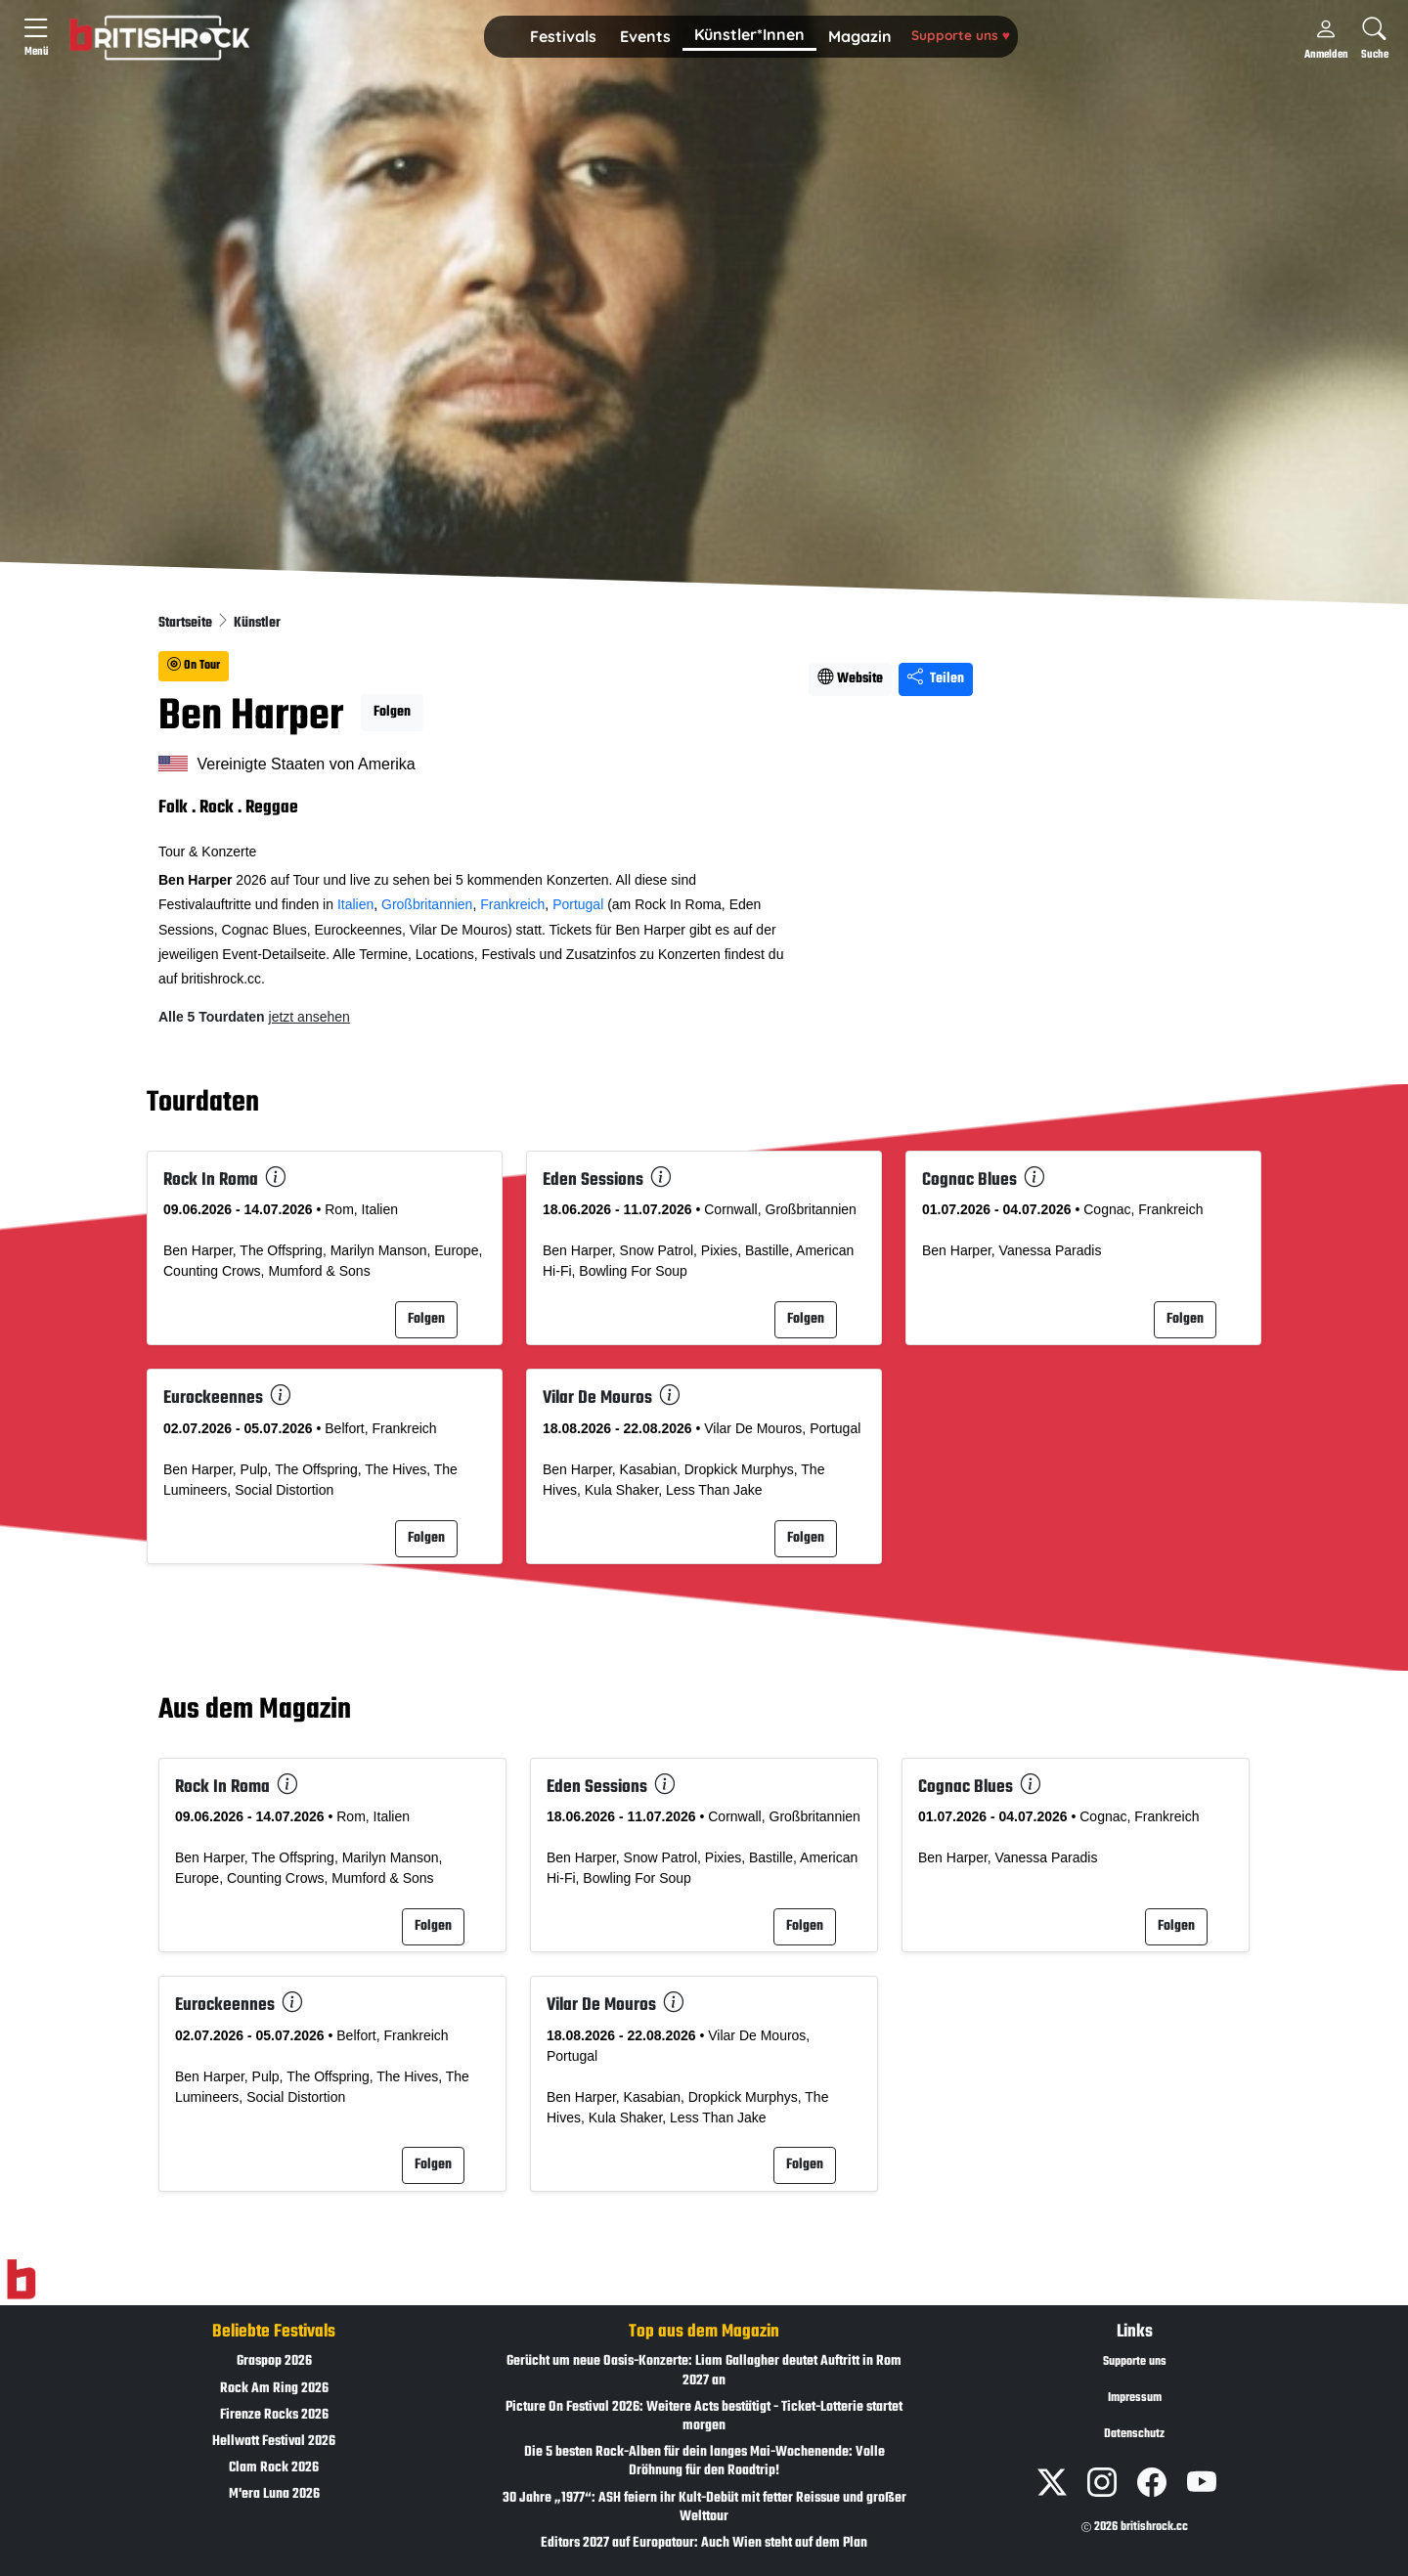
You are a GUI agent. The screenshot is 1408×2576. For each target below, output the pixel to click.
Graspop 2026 (274, 2361)
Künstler (257, 623)
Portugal (577, 904)
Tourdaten (203, 1102)
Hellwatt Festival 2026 (273, 2441)
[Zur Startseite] (21, 2280)
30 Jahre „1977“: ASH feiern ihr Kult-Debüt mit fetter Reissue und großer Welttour (704, 2507)
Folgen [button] (392, 712)
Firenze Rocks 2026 (274, 2415)
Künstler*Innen (749, 34)
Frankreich (512, 904)
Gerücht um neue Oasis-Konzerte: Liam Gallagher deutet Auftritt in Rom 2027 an (704, 2370)
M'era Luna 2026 (274, 2494)
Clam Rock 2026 (274, 2468)
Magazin (860, 36)
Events (645, 36)
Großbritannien (426, 904)
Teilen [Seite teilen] (935, 679)
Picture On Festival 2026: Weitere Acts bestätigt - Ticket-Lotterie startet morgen (704, 2416)
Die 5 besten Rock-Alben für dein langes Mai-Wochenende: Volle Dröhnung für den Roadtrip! (704, 2461)
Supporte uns (960, 34)
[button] (563, 37)
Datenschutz (1134, 2434)
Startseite (186, 623)
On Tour (193, 666)
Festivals (563, 36)
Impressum (1135, 2398)
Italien (355, 904)
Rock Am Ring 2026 (274, 2389)
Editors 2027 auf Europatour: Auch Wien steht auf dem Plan (704, 2543)
